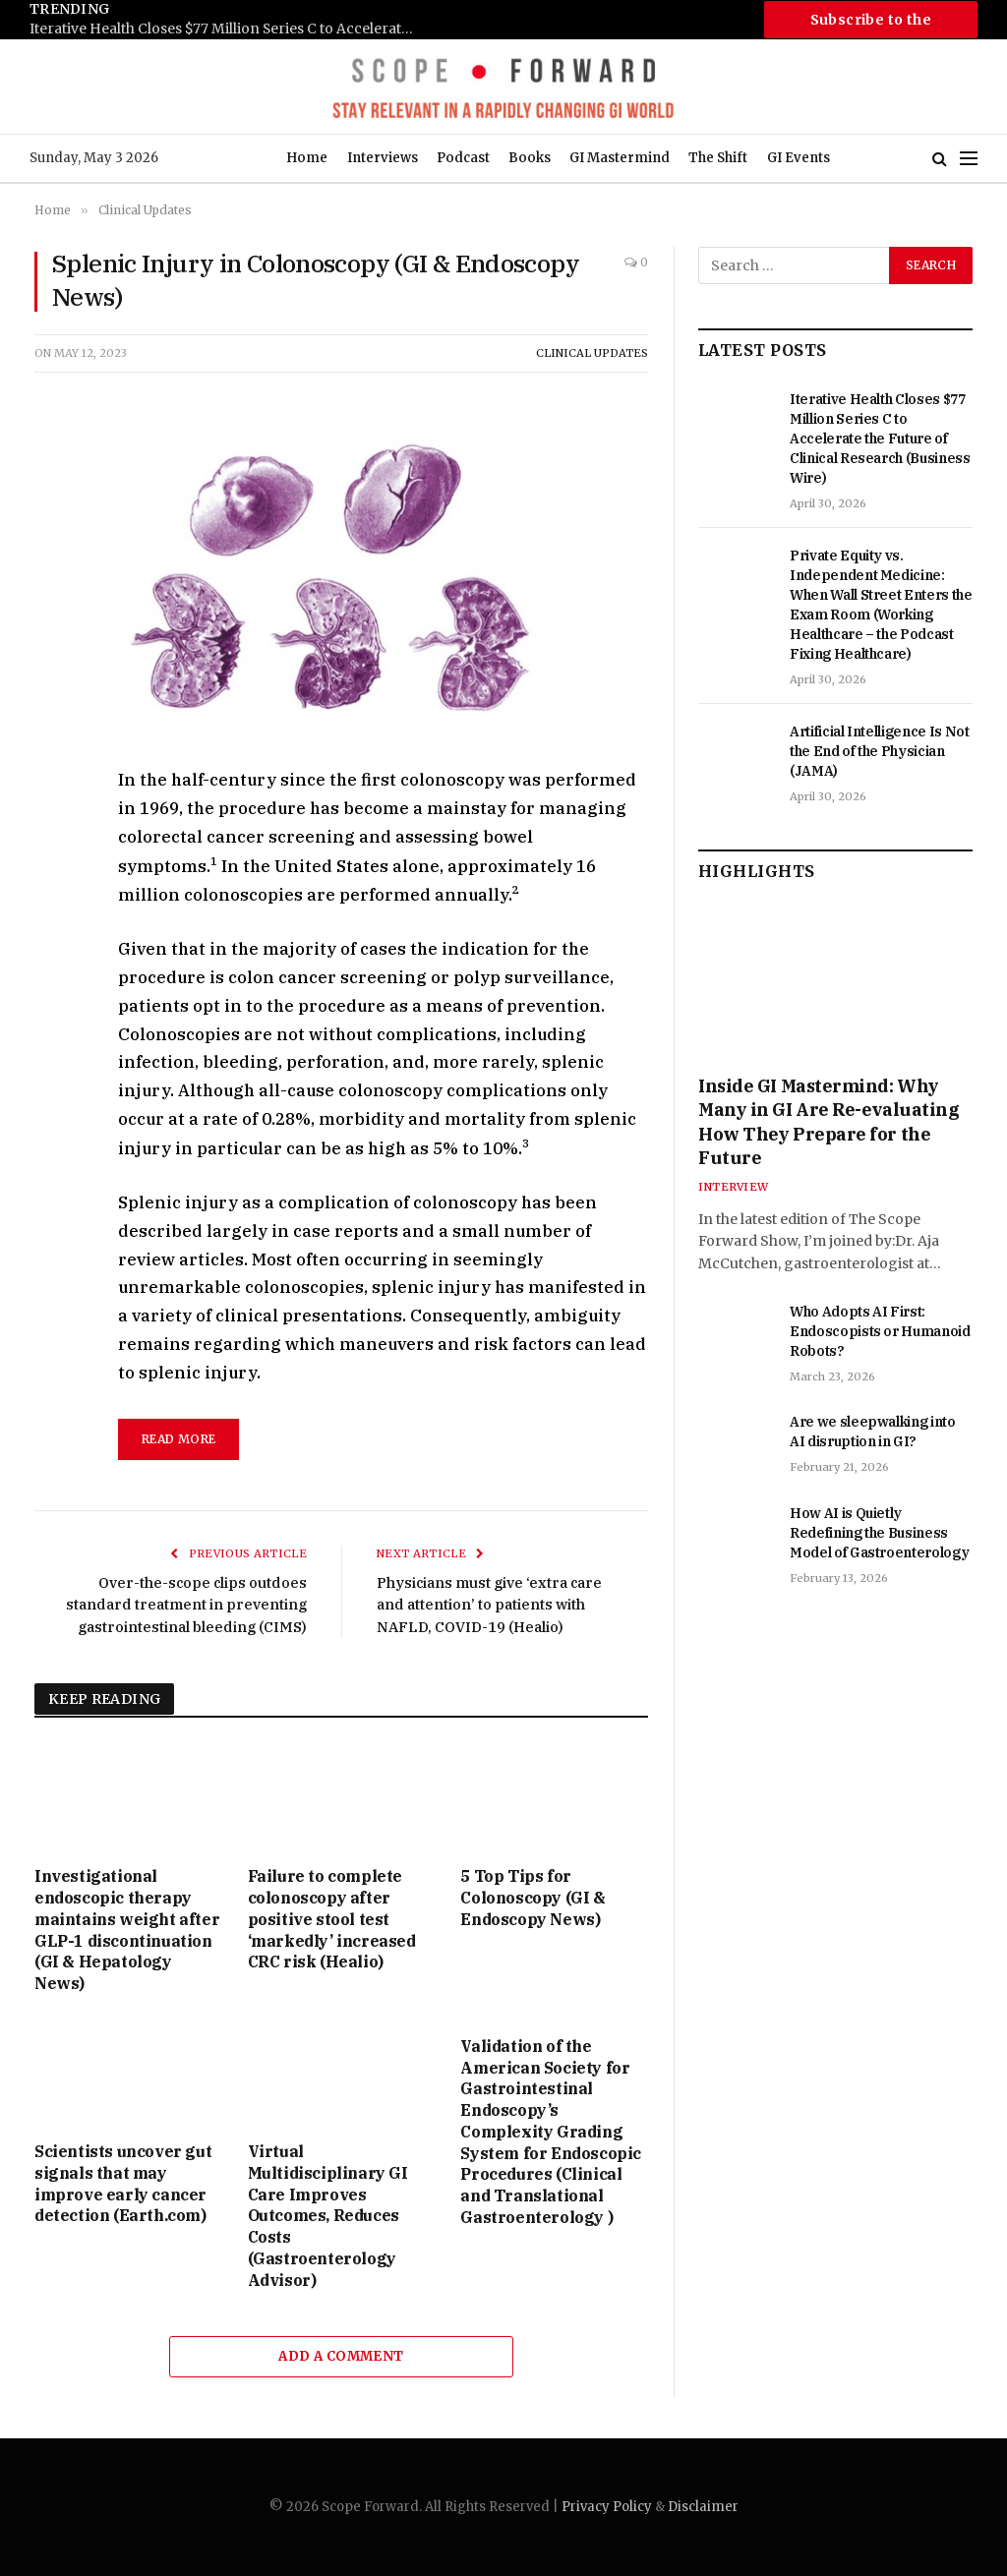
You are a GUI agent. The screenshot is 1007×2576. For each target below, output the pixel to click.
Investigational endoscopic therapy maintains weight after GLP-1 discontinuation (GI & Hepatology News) (126, 1929)
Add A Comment (340, 2356)
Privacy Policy (607, 2506)
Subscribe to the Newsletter (871, 24)
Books (529, 157)
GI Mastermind (619, 157)
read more (178, 1439)
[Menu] (968, 159)
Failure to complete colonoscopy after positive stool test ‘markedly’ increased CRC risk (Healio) (332, 1918)
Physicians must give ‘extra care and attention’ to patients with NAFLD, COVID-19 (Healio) (492, 1604)
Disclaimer (703, 2506)
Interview (733, 1187)
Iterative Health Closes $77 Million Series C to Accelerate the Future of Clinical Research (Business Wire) (226, 29)
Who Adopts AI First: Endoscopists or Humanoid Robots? (880, 1331)
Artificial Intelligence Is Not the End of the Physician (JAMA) (880, 751)
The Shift (717, 157)
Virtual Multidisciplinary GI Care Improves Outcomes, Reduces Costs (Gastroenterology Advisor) (328, 2215)
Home (306, 157)
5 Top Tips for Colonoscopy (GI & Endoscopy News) (532, 1897)
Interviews (382, 157)
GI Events (798, 157)
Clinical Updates (592, 353)
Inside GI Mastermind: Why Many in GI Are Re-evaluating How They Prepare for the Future (828, 1122)
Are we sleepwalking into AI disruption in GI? (873, 1431)
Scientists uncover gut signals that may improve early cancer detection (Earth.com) (122, 2183)
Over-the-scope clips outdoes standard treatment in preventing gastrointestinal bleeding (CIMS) (184, 1604)
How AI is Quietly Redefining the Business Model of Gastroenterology (879, 1532)
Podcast (463, 157)
